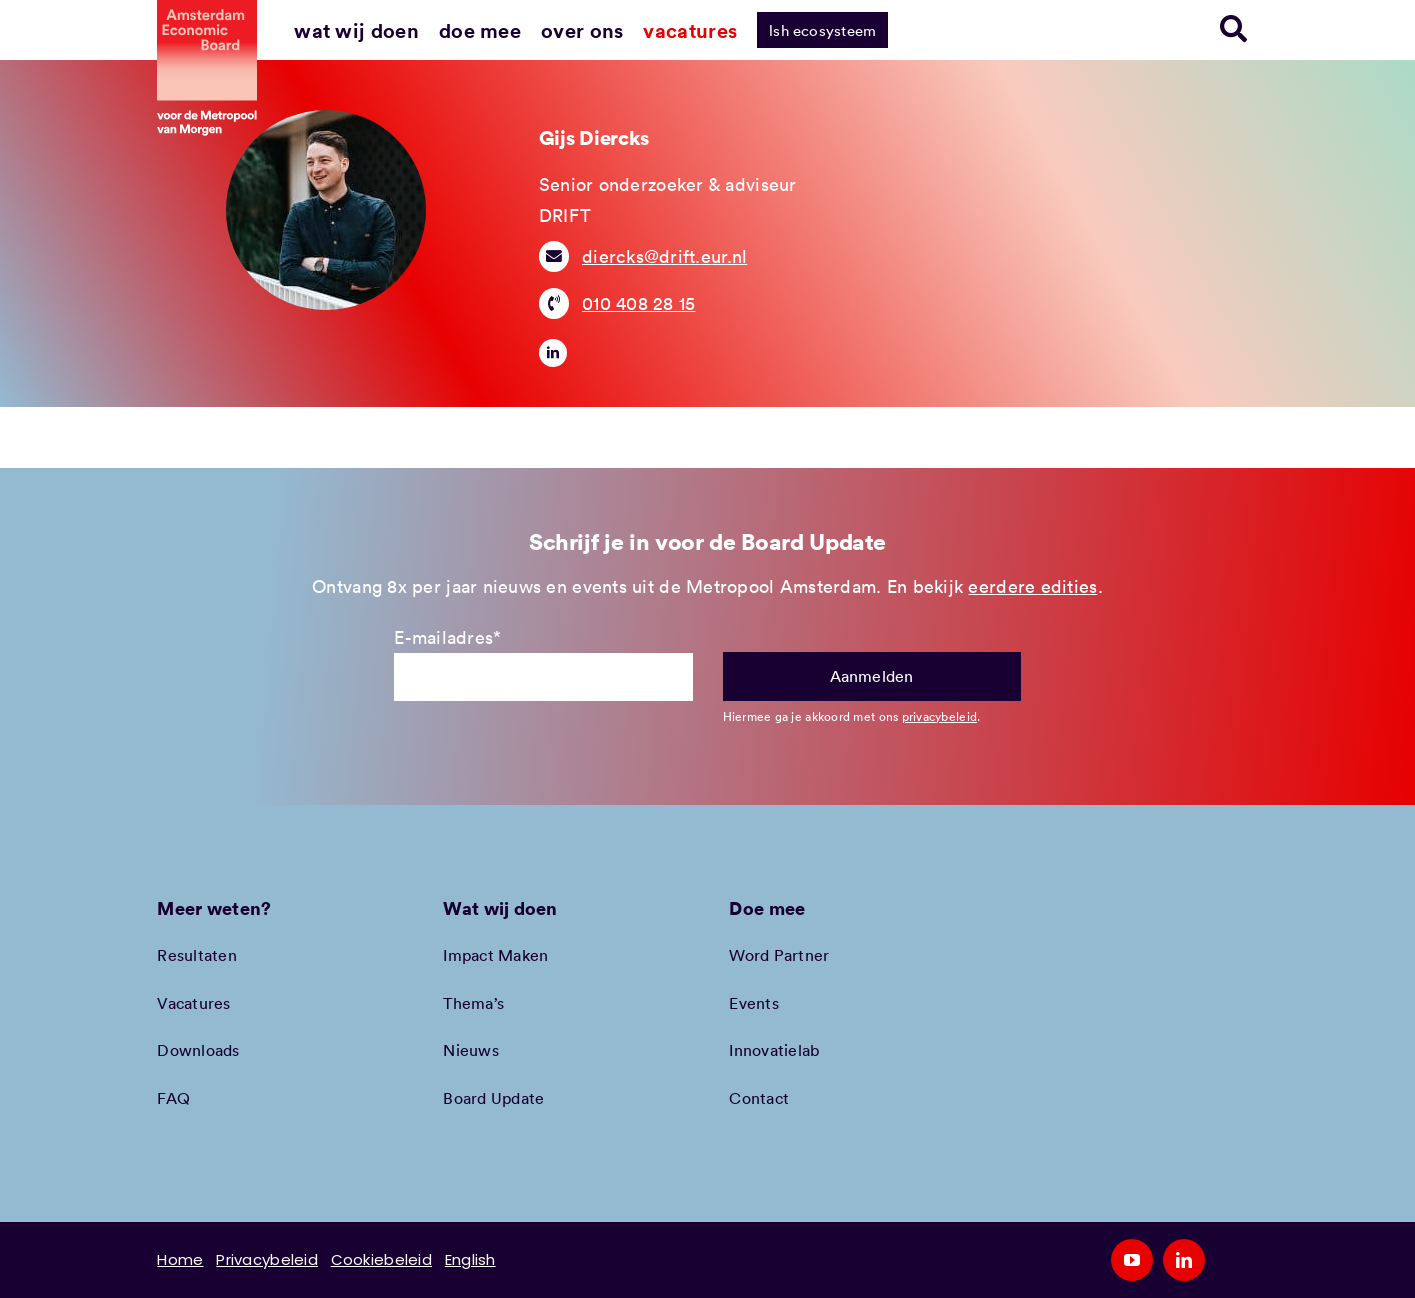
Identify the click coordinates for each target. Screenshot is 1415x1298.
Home (180, 1259)
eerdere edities (1032, 586)
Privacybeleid (267, 1259)
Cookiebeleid (381, 1259)
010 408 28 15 (639, 303)
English (470, 1259)
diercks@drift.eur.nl (664, 256)
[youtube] (1132, 1260)
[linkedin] (553, 353)
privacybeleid (940, 716)
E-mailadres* (447, 637)
